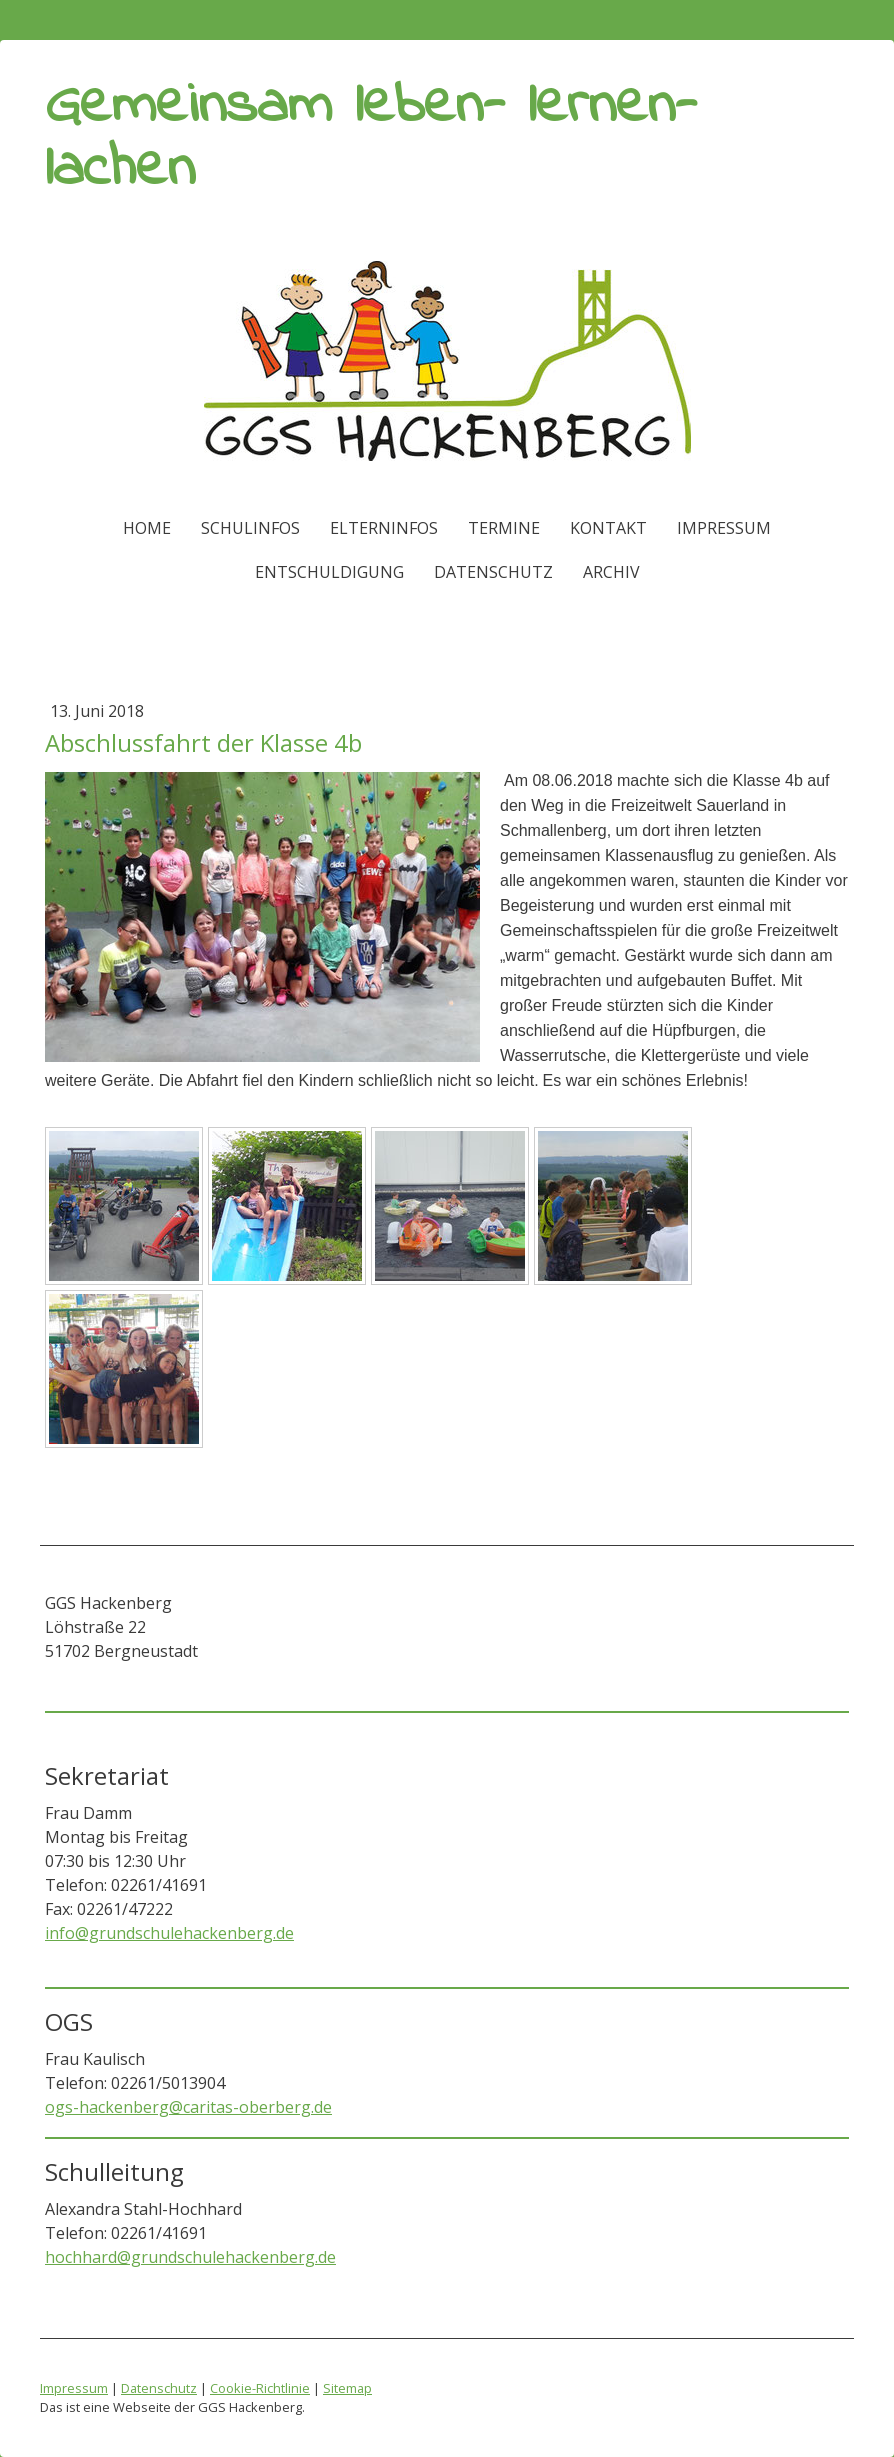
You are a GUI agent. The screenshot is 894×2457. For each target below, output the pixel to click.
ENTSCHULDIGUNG (329, 572)
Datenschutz (493, 572)
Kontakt (608, 528)
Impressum (724, 528)
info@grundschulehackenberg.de (169, 1933)
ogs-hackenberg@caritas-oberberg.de (188, 2107)
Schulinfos (250, 528)
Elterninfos (384, 528)
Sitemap (347, 2388)
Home (147, 528)
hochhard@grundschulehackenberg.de (190, 2257)
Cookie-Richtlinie (260, 2388)
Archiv (611, 572)
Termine (504, 528)
